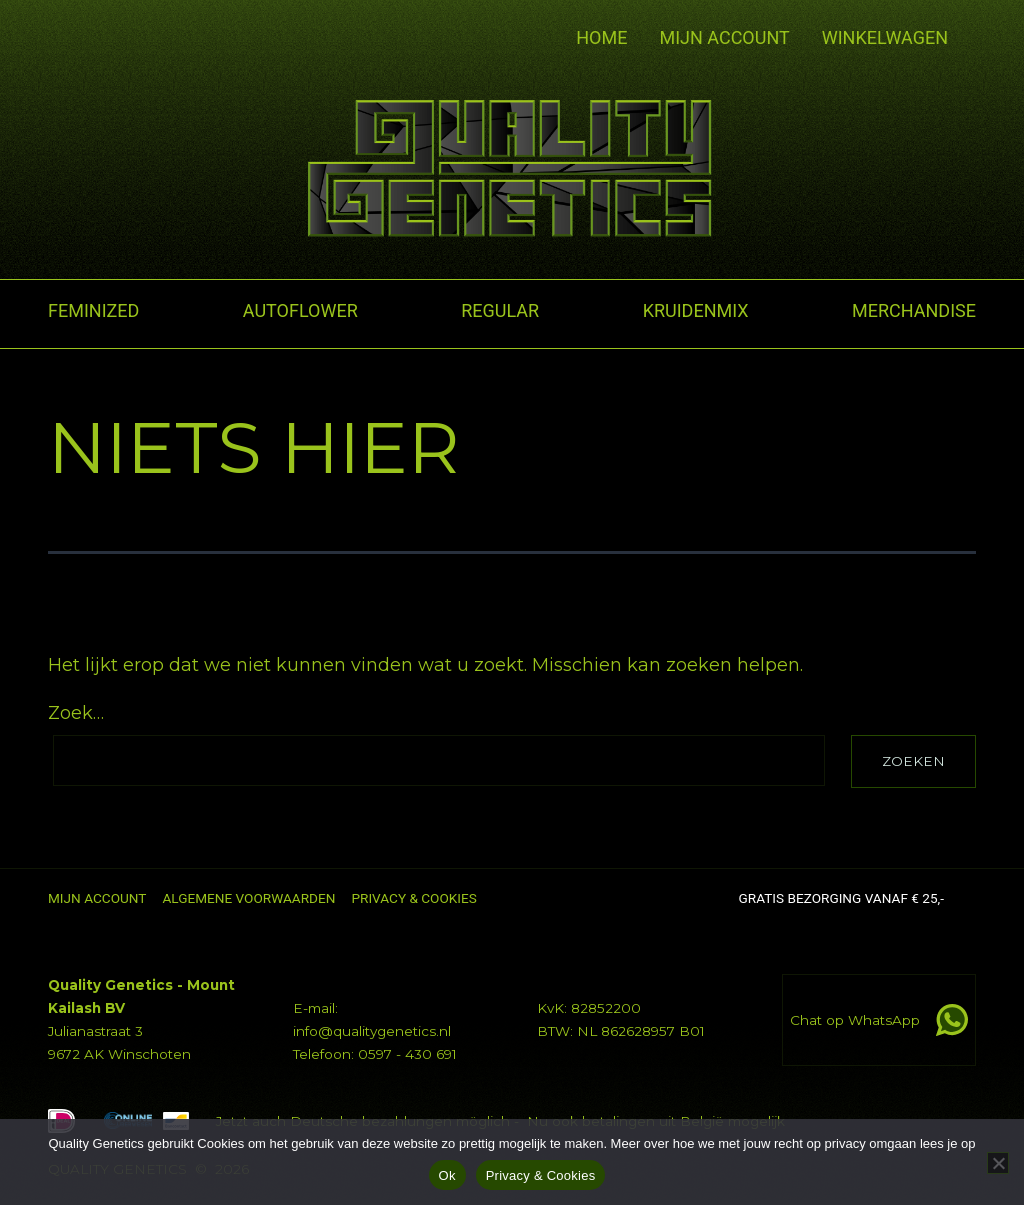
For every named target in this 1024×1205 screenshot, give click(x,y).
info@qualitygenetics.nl (372, 1031)
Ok (447, 1175)
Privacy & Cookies (541, 1175)
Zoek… (76, 713)
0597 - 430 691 (407, 1054)
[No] (998, 1163)
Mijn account (724, 37)
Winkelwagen (885, 38)
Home (601, 37)
